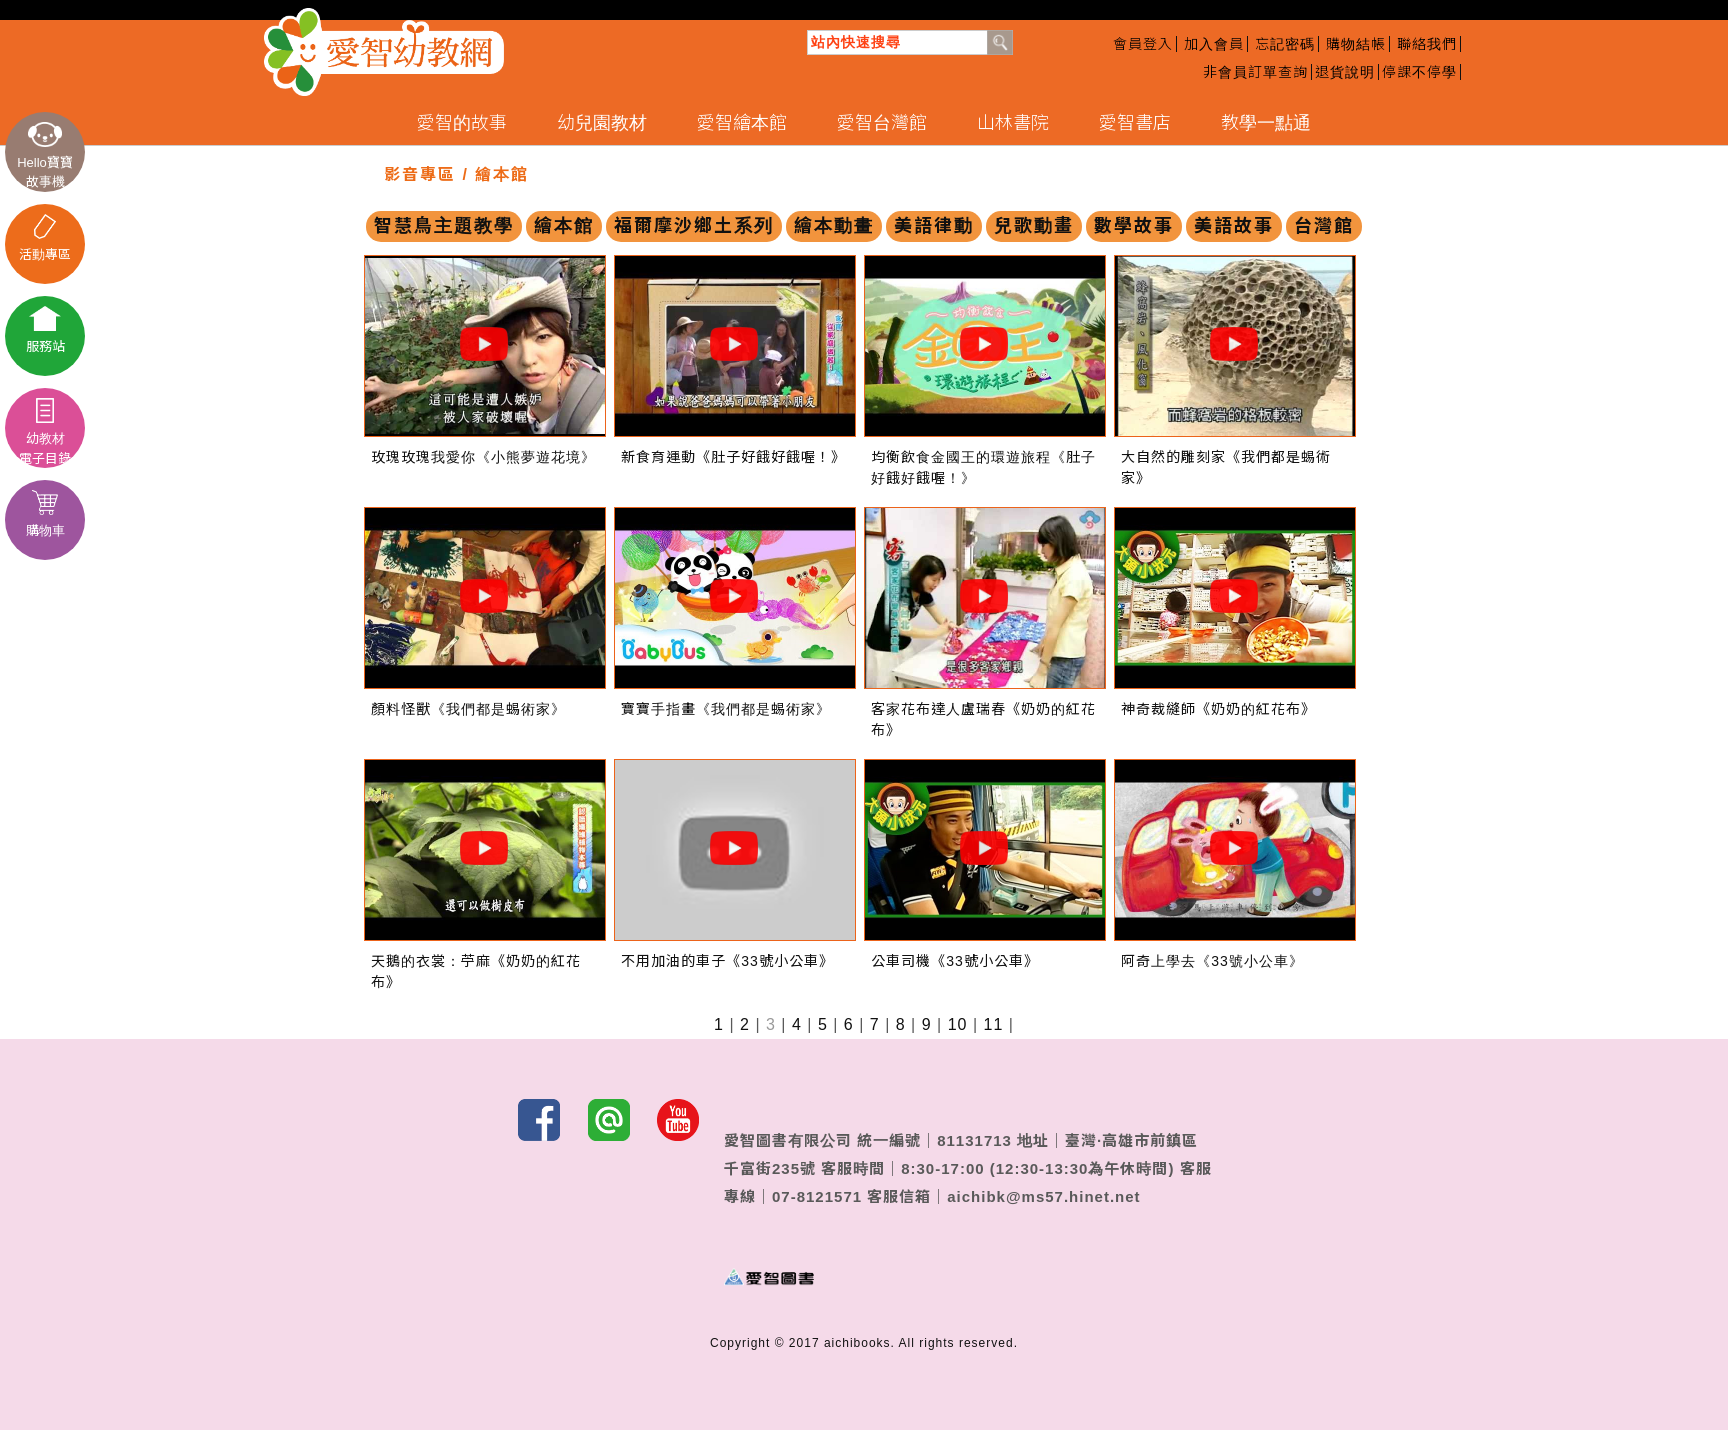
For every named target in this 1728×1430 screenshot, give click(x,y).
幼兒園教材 (602, 123)
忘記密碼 (1285, 44)
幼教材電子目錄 (45, 432)
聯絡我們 (1427, 44)
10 (958, 1024)
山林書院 (1013, 123)
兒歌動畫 (1034, 226)
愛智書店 (1135, 123)
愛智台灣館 (882, 123)
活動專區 (45, 238)
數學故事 (1134, 226)
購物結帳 (1356, 44)
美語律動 (934, 226)
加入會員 (1214, 44)
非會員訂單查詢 (1255, 72)
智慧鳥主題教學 (444, 226)
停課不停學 (1419, 72)
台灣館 (1324, 226)
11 (994, 1024)
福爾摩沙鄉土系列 (694, 226)
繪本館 (564, 226)
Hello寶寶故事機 (45, 155)
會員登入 (1143, 44)
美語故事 (1234, 226)
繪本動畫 (834, 226)
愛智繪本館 (742, 123)
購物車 (45, 514)
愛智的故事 (462, 123)
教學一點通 (1266, 123)
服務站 (45, 330)
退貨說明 (1345, 72)
